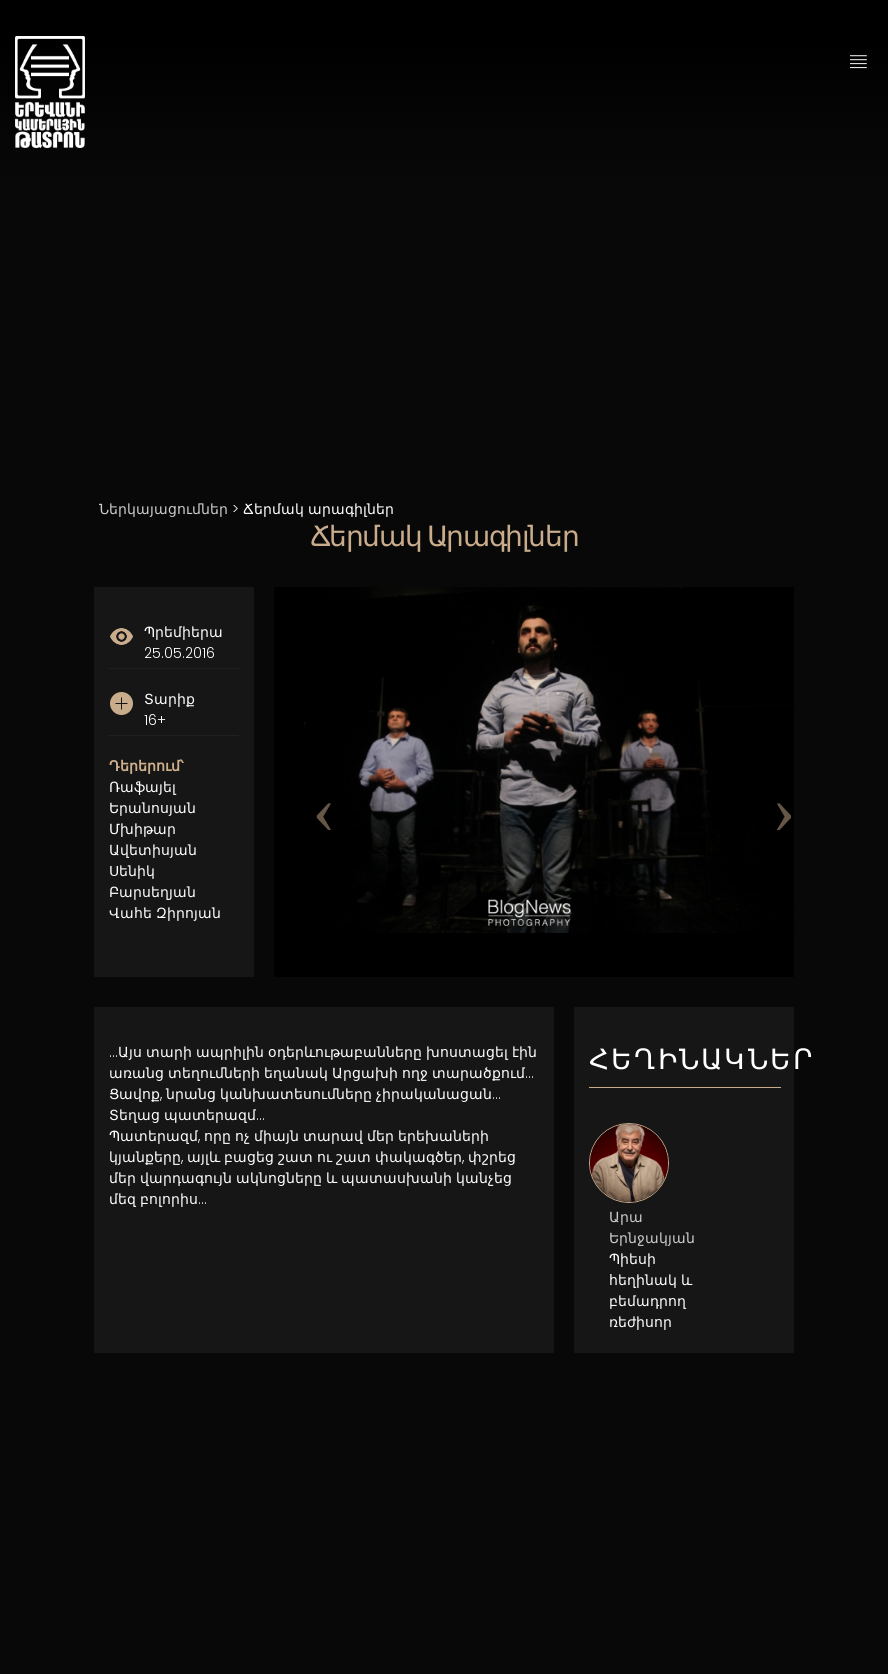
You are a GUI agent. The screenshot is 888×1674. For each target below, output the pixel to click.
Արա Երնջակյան (652, 1227)
